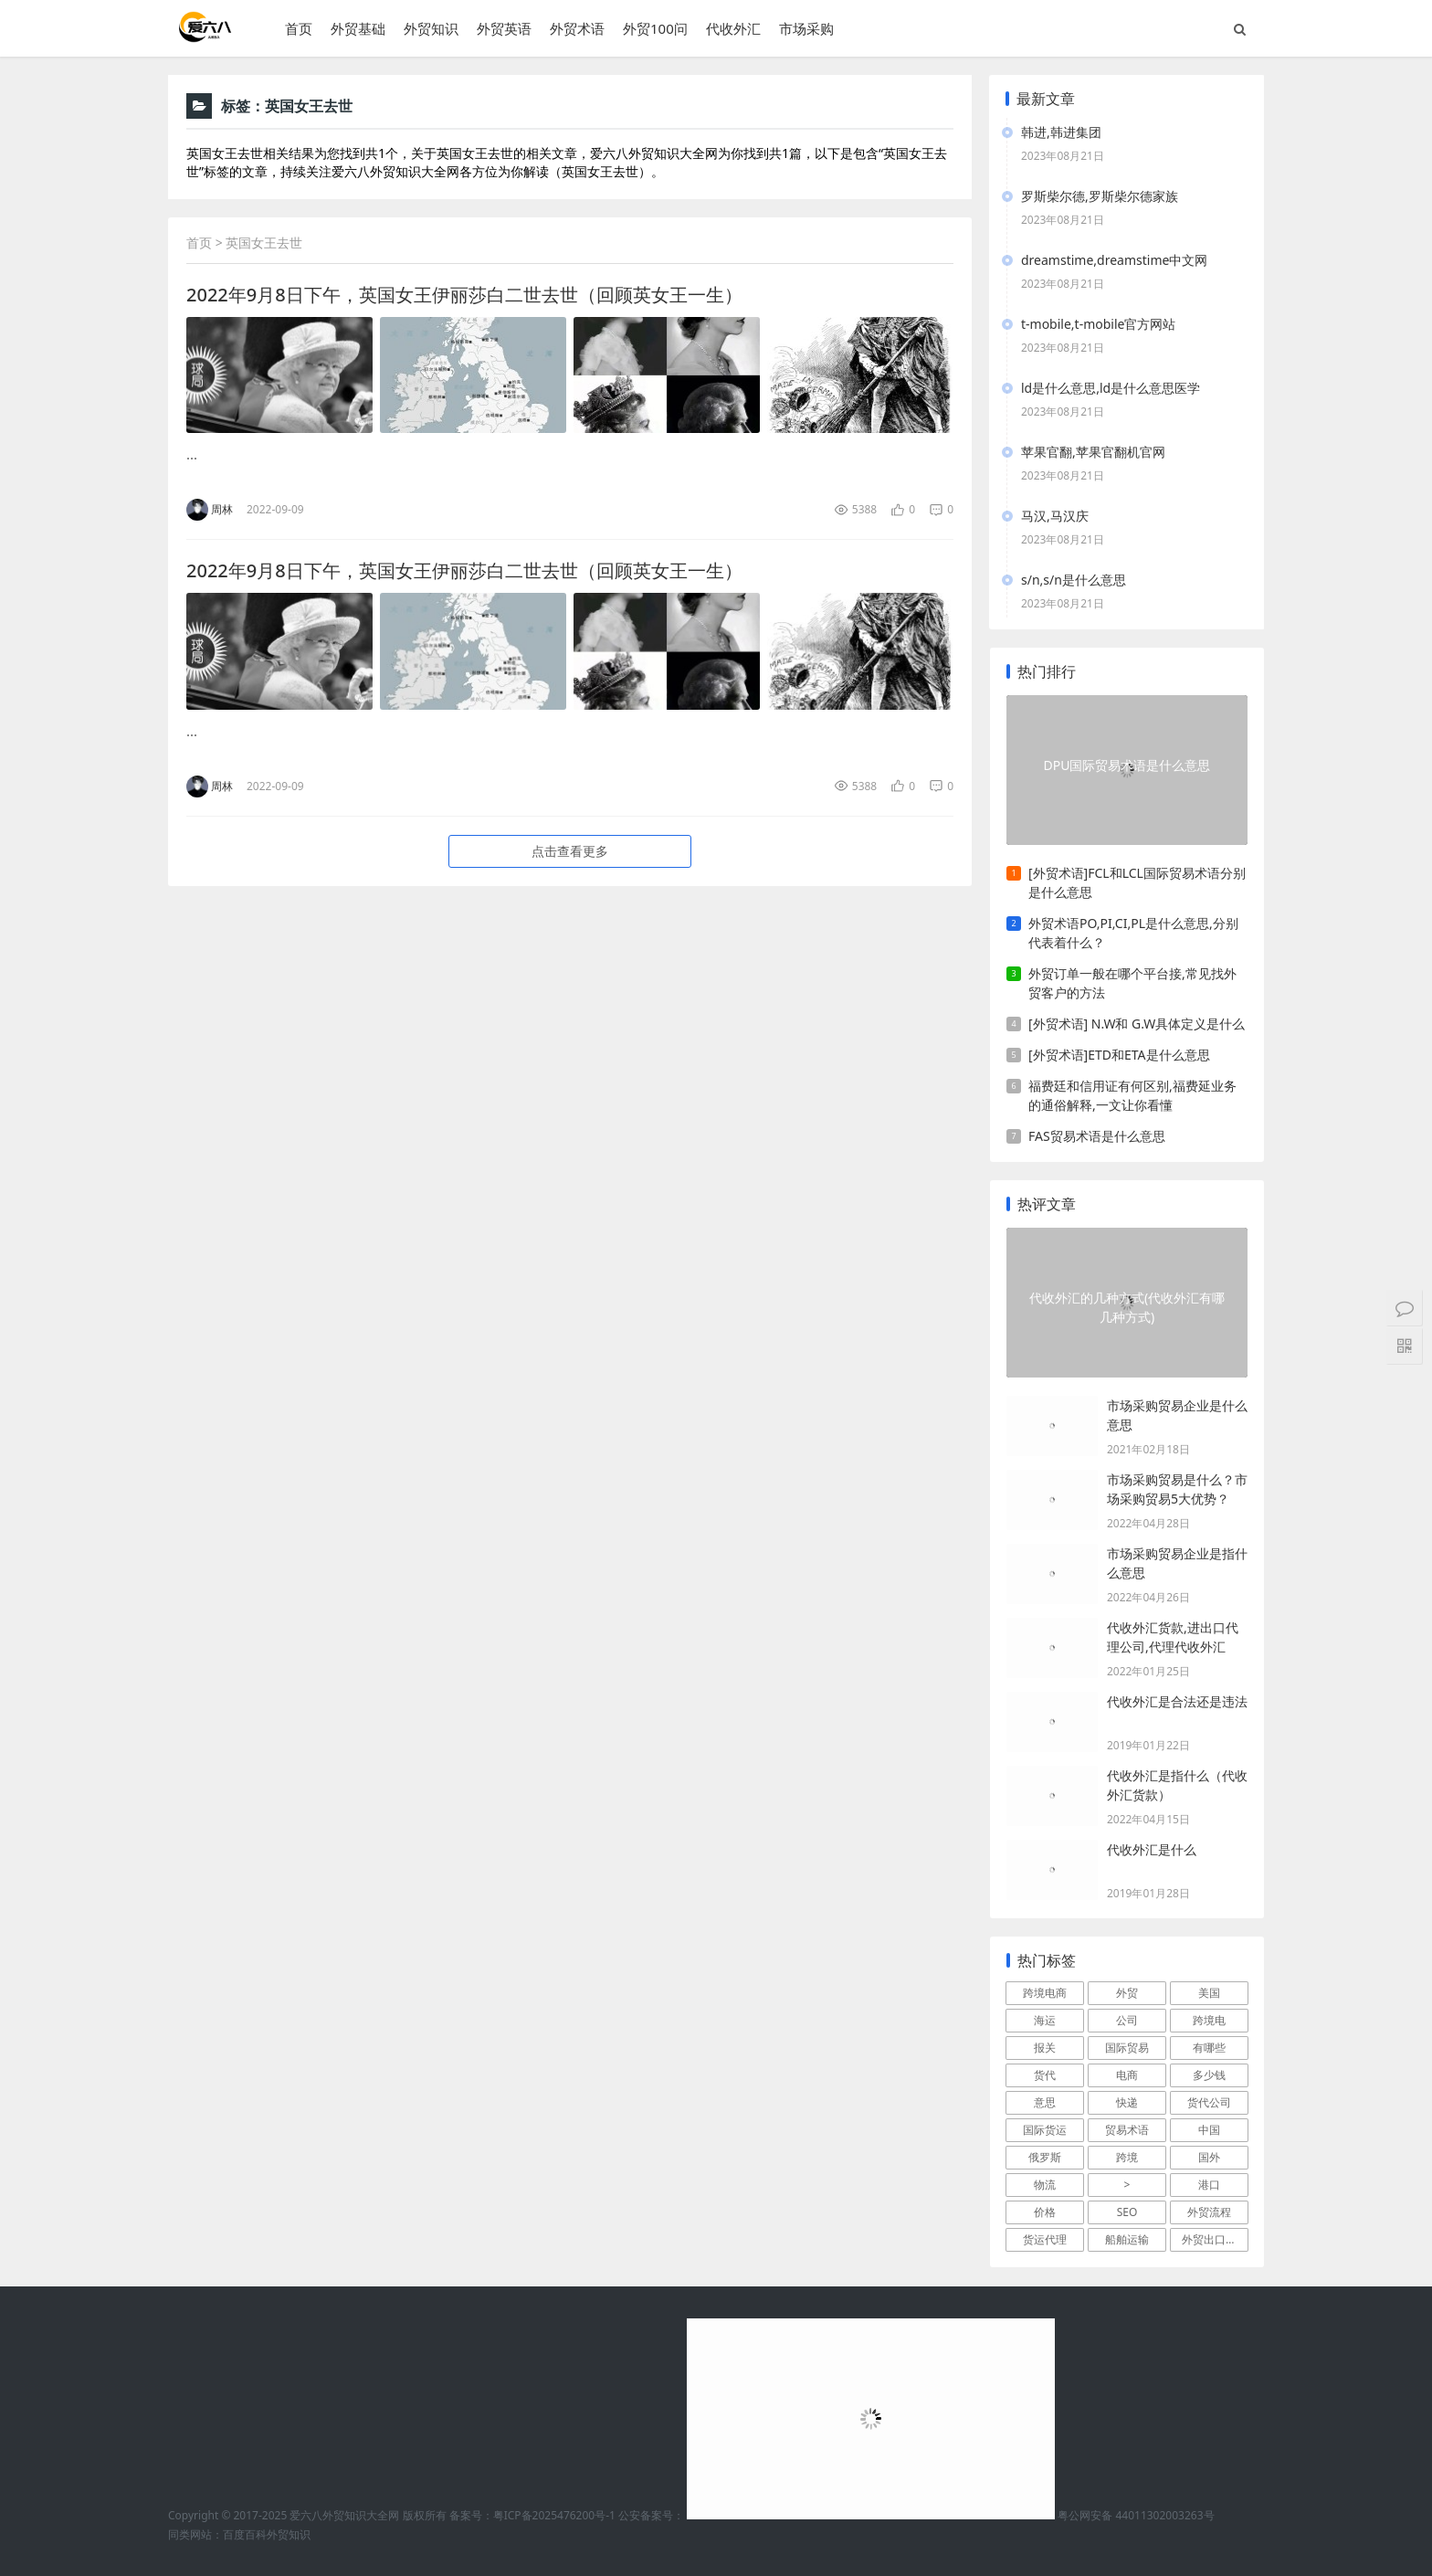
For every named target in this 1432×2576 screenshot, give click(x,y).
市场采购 (806, 28)
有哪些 (1209, 2047)
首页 (298, 28)
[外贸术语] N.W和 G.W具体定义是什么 (1136, 1023)
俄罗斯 (1044, 2157)
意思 (1045, 2102)
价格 (1045, 2212)
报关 (1045, 2047)
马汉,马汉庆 (1055, 515)
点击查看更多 (570, 851)
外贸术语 (577, 28)
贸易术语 (1127, 2130)
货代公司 (1209, 2102)
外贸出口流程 (1215, 2239)
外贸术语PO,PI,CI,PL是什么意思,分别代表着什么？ (1133, 932)
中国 (1209, 2130)
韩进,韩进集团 (1061, 132)
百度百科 (245, 2534)
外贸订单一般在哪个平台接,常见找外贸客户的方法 (1132, 983)
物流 (1045, 2184)
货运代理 (1045, 2239)
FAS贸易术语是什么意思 (1096, 1136)
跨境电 (1209, 2020)
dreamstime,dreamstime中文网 (1114, 260)
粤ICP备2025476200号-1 (554, 2515)
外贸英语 (504, 28)
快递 (1127, 2102)
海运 (1045, 2020)
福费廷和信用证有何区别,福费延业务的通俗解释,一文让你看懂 (1132, 1095)
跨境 (1127, 2157)
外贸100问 (655, 28)
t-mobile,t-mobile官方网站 (1098, 324)
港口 (1209, 2184)
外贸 (1127, 1993)
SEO (1127, 2212)
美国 (1209, 1993)
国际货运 (1045, 2130)
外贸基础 (358, 28)
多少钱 (1209, 2075)
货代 (1045, 2075)
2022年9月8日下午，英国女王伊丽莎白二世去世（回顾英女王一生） (464, 294)
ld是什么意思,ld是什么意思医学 (1110, 387)
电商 (1127, 2075)
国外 (1209, 2157)
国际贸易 (1127, 2047)
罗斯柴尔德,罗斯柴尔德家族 (1099, 196)
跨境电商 (1045, 1993)
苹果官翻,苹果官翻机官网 (1093, 451)
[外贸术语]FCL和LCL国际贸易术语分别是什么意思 (1137, 882)
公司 (1127, 2020)
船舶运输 (1127, 2239)
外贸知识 (431, 28)
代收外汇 (733, 28)
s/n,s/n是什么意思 (1073, 579)
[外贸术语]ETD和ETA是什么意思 (1119, 1054)
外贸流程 (1209, 2212)
